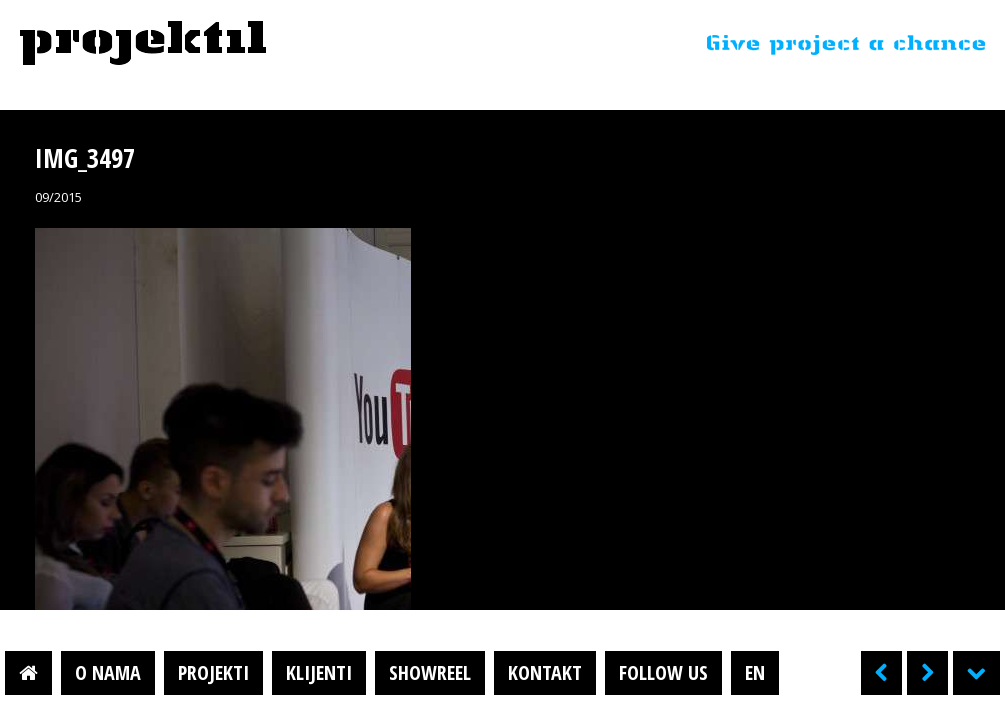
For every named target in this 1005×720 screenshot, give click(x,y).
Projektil (143, 44)
